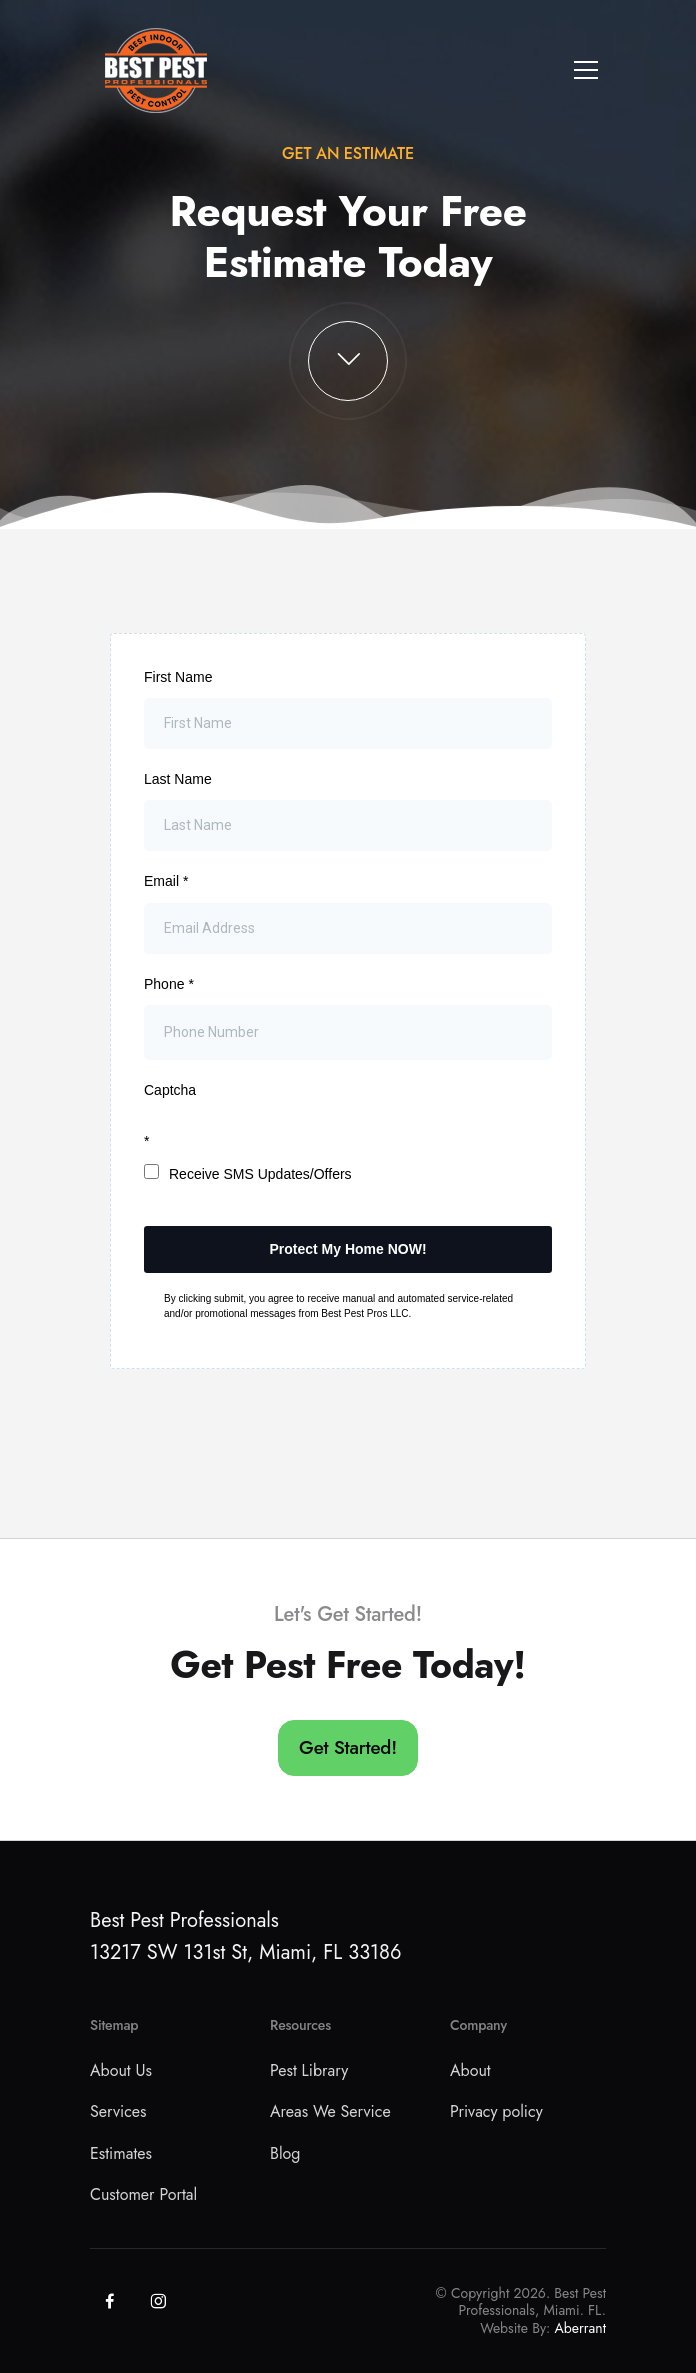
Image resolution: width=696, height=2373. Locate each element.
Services (118, 2111)
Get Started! (348, 1747)
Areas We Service (330, 2111)
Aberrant (580, 2328)
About (470, 2070)
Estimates (121, 2153)
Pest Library (309, 2070)
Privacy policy (496, 2111)
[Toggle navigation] (586, 70)
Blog (285, 2153)
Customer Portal (143, 2194)
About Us (121, 2070)
